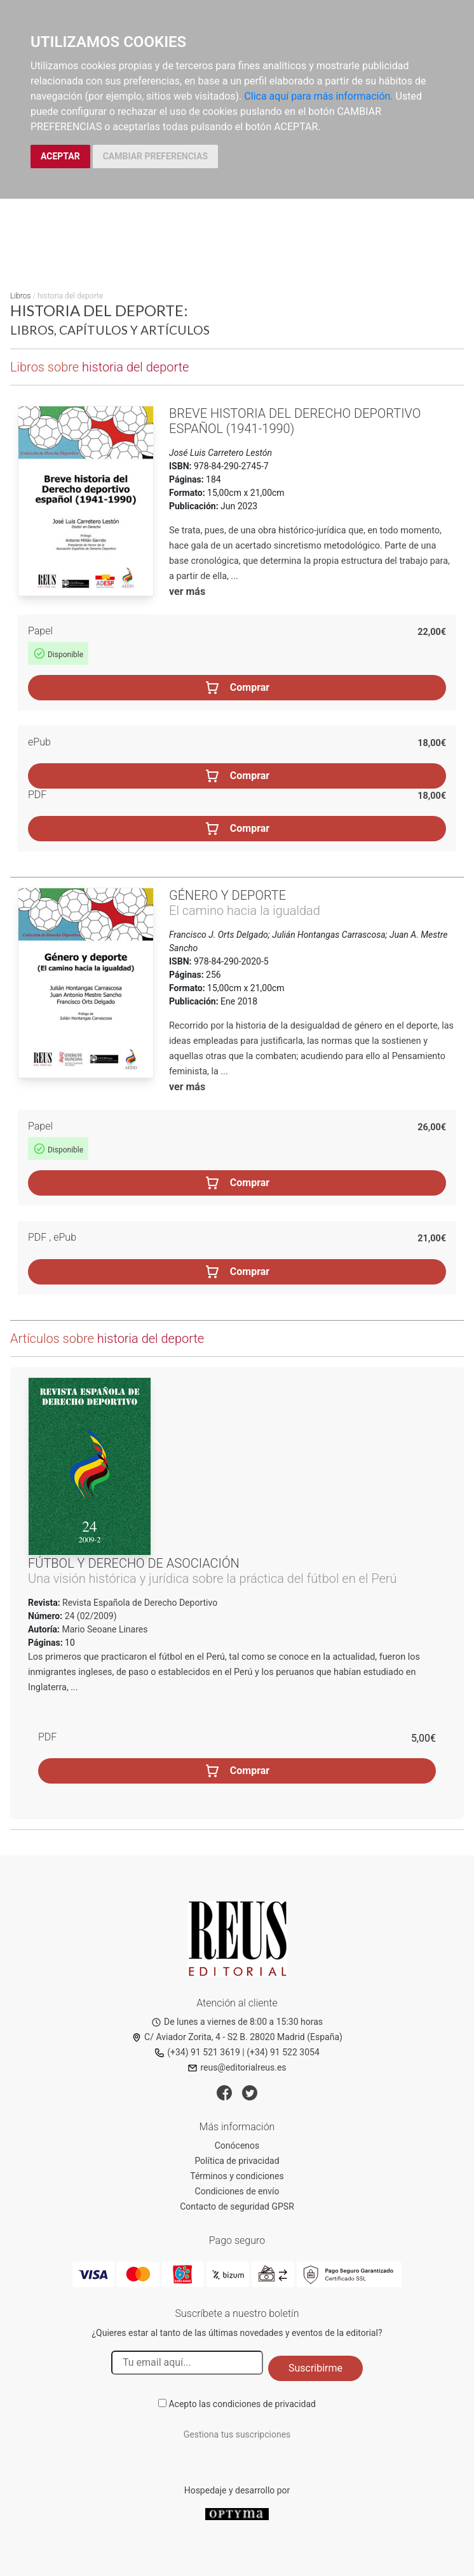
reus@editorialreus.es (236, 2067)
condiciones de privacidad (264, 2404)
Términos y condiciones (236, 2176)
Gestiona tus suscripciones (237, 2434)
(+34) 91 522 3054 (283, 2052)
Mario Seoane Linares (105, 1629)
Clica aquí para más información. (318, 96)
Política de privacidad (236, 2161)
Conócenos (237, 2145)
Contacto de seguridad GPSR (237, 2206)
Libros (20, 295)
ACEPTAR (60, 156)
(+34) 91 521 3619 (197, 2052)
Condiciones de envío (237, 2191)
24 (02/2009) (89, 1616)
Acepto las (242, 2404)
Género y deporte (227, 895)
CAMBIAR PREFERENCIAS (155, 156)
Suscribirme (315, 2368)
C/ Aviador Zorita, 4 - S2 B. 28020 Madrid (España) (237, 2037)
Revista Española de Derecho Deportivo (139, 1603)
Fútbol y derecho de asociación (134, 1563)
